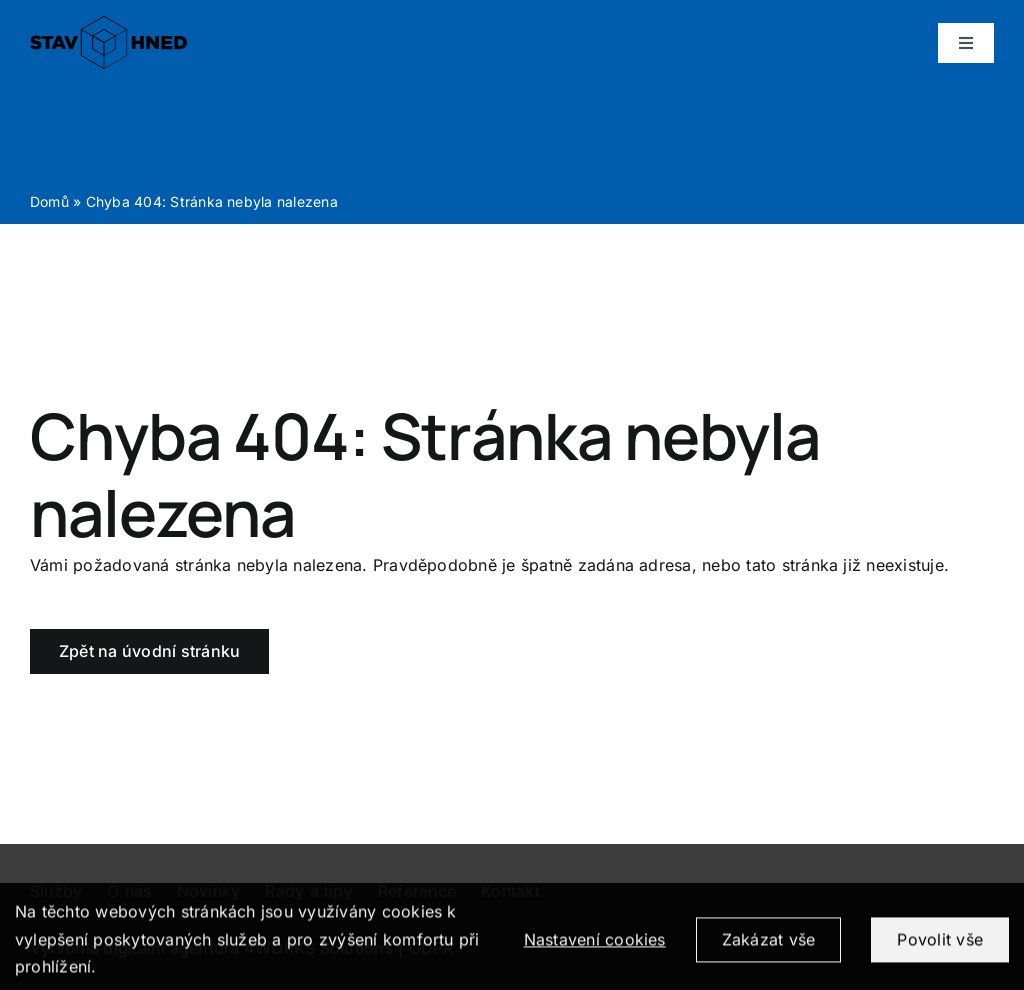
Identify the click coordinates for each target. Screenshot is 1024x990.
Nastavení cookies (595, 952)
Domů (49, 201)
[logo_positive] (108, 24)
